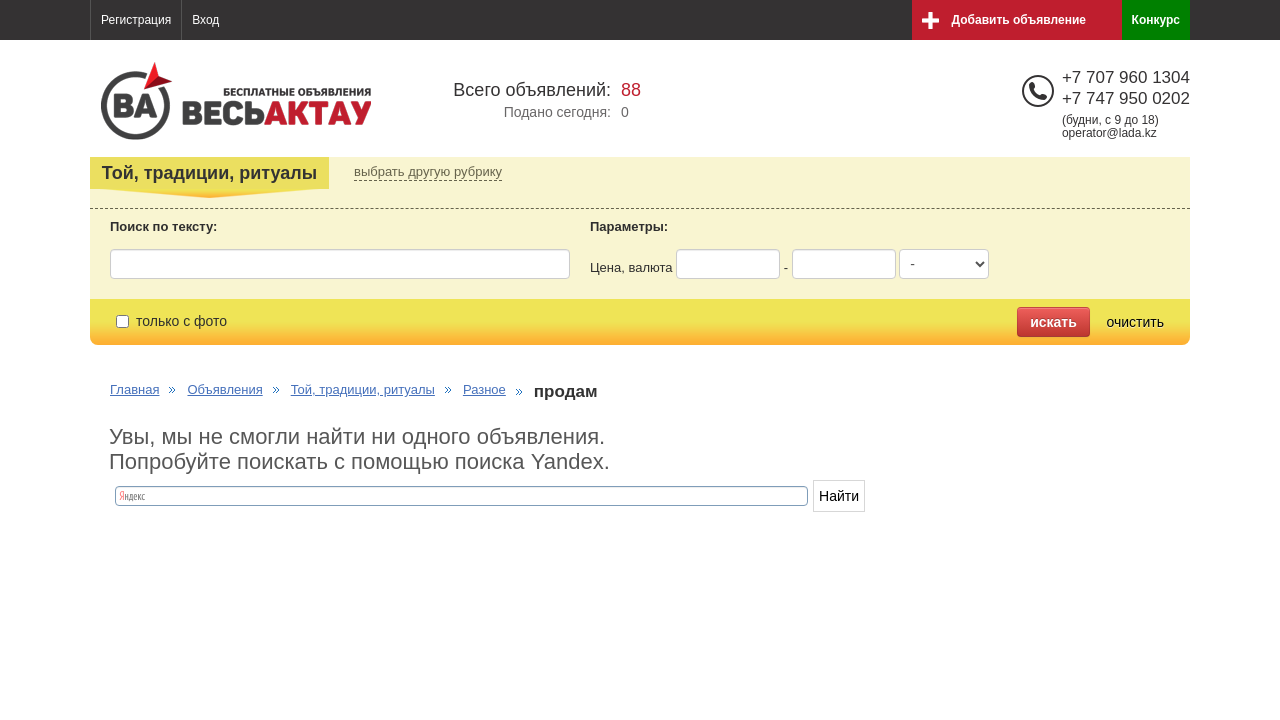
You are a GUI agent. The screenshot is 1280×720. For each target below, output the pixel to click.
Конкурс (1156, 20)
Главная (134, 389)
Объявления (224, 389)
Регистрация (136, 20)
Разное (484, 389)
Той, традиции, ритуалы (363, 389)
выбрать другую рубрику (428, 171)
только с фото (171, 321)
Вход (205, 20)
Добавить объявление (1019, 20)
